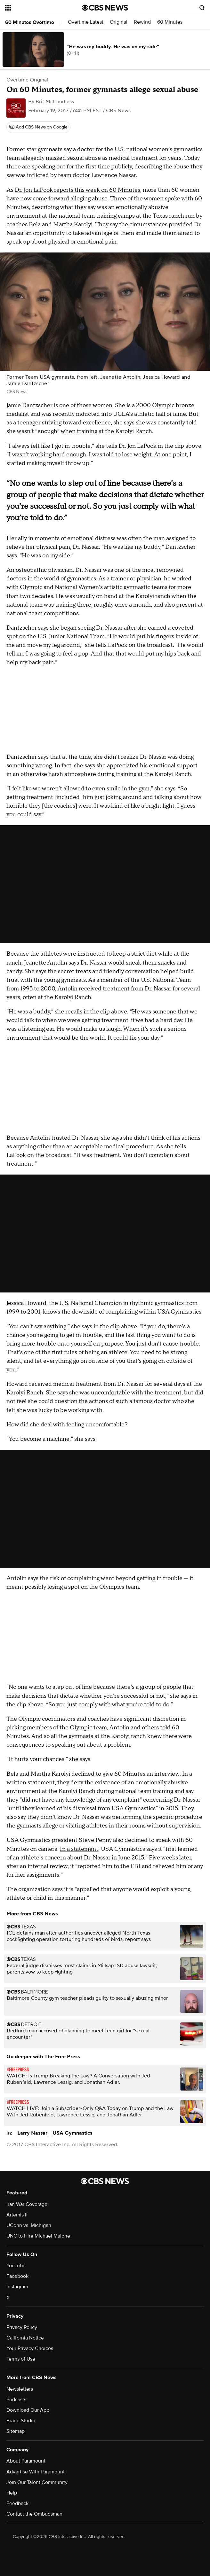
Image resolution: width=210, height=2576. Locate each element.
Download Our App (27, 2410)
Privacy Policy (21, 2327)
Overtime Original (27, 79)
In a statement (79, 1849)
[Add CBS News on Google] (38, 127)
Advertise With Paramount (35, 2471)
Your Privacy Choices (29, 2348)
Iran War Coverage (26, 2204)
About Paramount (25, 2460)
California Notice (25, 2337)
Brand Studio (20, 2420)
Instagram (17, 2286)
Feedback (17, 2503)
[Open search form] (202, 8)
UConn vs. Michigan (28, 2225)
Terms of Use (20, 2359)
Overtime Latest (85, 22)
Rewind (142, 22)
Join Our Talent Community (37, 2482)
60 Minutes (169, 22)
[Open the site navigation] (38, 8)
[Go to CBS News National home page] (105, 7)
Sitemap (15, 2431)
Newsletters (19, 2389)
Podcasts (16, 2399)
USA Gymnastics (72, 2133)
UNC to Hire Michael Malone (38, 2235)
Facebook (17, 2276)
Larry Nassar (32, 2133)
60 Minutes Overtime (29, 22)
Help (11, 2492)
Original (118, 22)
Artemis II (17, 2214)
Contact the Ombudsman (34, 2514)
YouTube (16, 2265)
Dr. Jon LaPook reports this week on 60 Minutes (77, 190)
